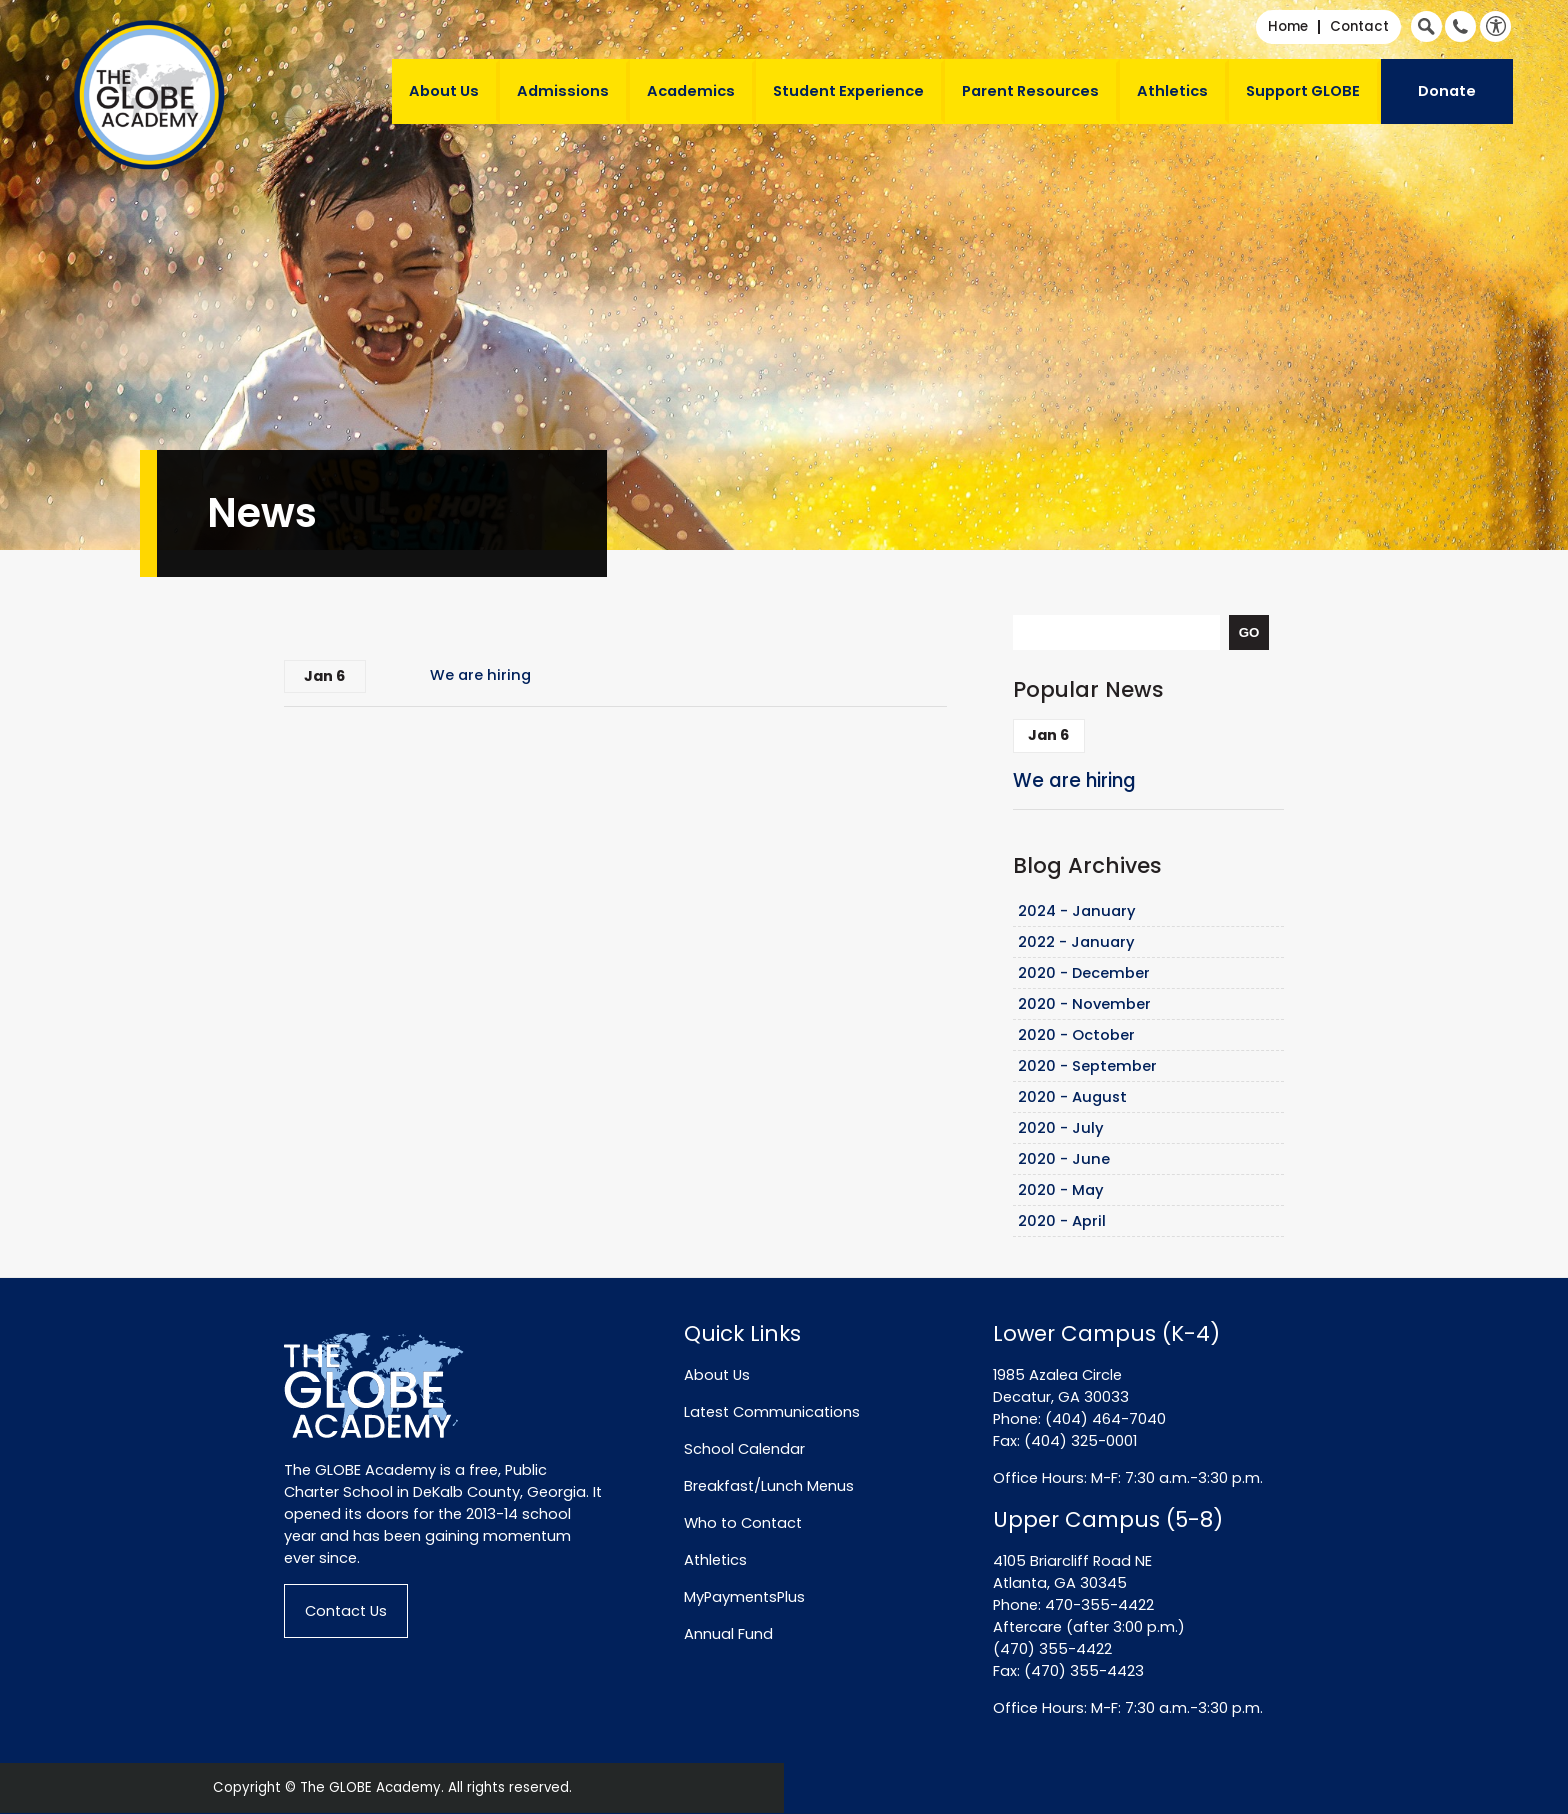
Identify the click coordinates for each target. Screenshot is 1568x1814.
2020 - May (1061, 1190)
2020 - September (1087, 1066)
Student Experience (848, 91)
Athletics (1172, 91)
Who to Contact (743, 1523)
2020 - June (1064, 1159)
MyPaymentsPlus (744, 1597)
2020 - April (1062, 1221)
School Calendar (744, 1449)
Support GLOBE (1303, 91)
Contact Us (346, 1611)
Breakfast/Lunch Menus (769, 1486)
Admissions (563, 91)
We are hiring (480, 675)
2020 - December (1084, 973)
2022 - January (1076, 942)
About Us (444, 91)
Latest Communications (772, 1412)
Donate (1447, 91)
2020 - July (1061, 1128)
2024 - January (1077, 911)
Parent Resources (1030, 91)
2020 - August (1072, 1097)
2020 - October (1076, 1035)
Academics (691, 91)
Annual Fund (728, 1634)
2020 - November (1084, 1004)
